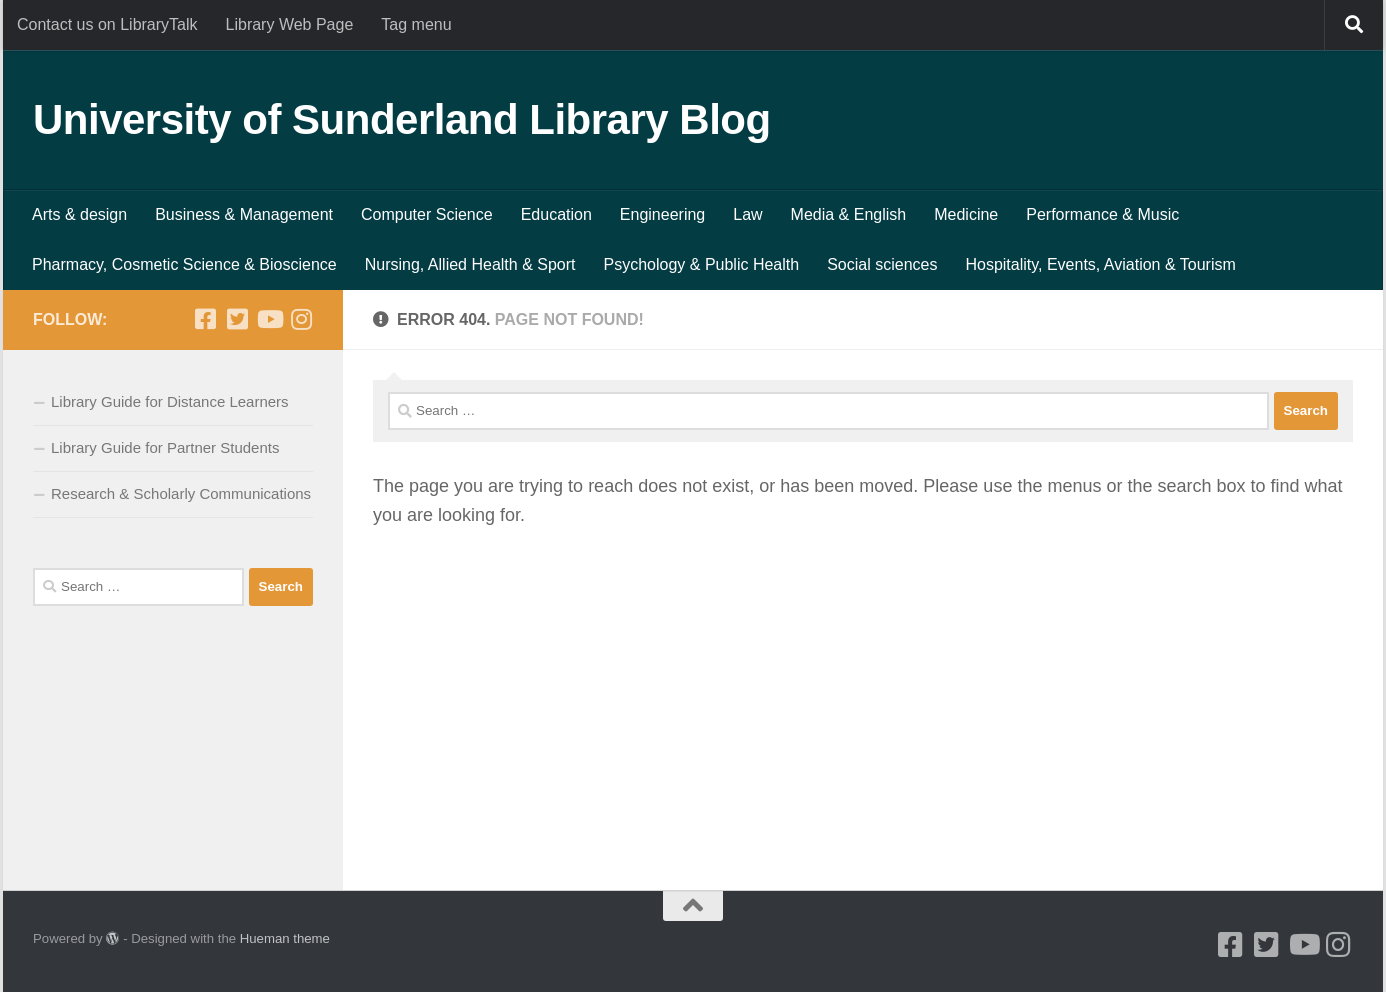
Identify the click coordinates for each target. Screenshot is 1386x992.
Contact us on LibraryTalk (107, 24)
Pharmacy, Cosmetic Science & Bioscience (184, 264)
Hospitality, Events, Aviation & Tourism (1100, 264)
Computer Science (427, 214)
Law (747, 214)
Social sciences (882, 264)
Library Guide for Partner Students (165, 447)
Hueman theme (285, 938)
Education (556, 214)
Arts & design (79, 214)
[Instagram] (301, 319)
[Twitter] (237, 319)
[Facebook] (205, 319)
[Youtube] (269, 319)
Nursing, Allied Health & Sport (470, 264)
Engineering (662, 214)
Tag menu (416, 24)
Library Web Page (290, 24)
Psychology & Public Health (702, 264)
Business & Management (244, 214)
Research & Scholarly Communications (181, 493)
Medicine (966, 214)
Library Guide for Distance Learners (170, 401)
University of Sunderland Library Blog (402, 119)
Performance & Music (1102, 214)
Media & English (849, 214)
